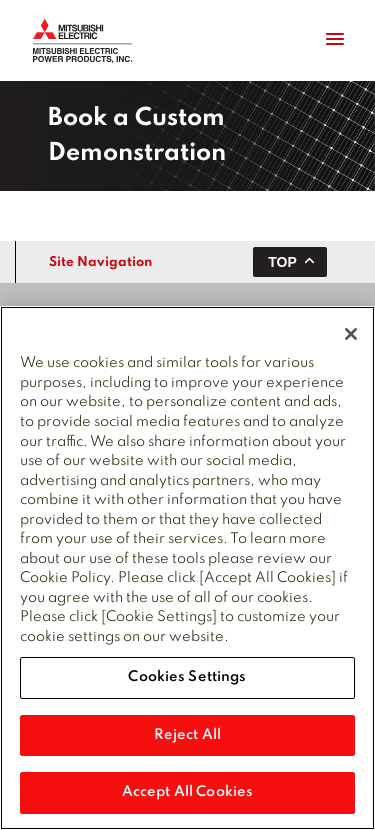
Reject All (187, 735)
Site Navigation (100, 262)
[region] (187, 568)
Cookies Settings (187, 677)
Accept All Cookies (187, 792)
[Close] (351, 334)
